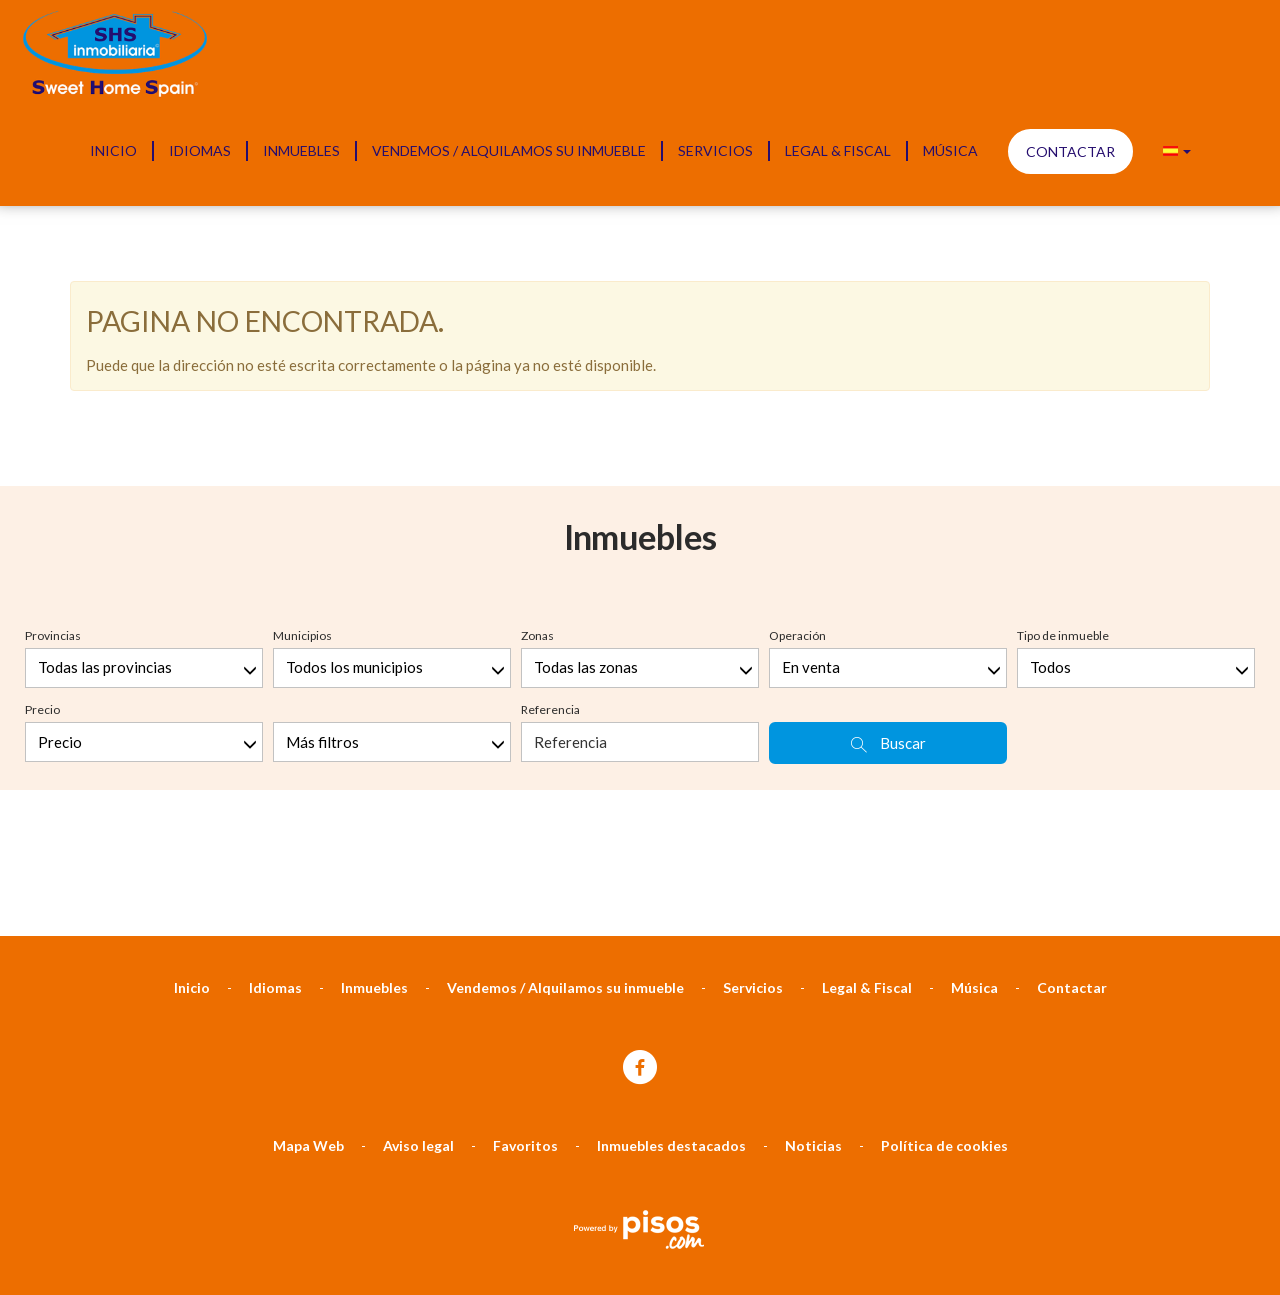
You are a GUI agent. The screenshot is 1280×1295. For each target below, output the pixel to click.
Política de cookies (944, 939)
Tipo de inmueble (1063, 429)
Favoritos (525, 939)
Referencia (550, 503)
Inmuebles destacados (671, 939)
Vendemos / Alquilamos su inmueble (509, 150)
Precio (42, 503)
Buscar (888, 537)
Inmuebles (301, 150)
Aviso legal (418, 939)
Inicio (113, 150)
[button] (1177, 151)
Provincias (53, 429)
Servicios (715, 150)
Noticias (813, 939)
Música (950, 150)
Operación (797, 429)
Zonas (537, 429)
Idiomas (200, 150)
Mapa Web (308, 939)
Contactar (1070, 151)
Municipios (302, 429)
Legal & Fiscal (838, 150)
